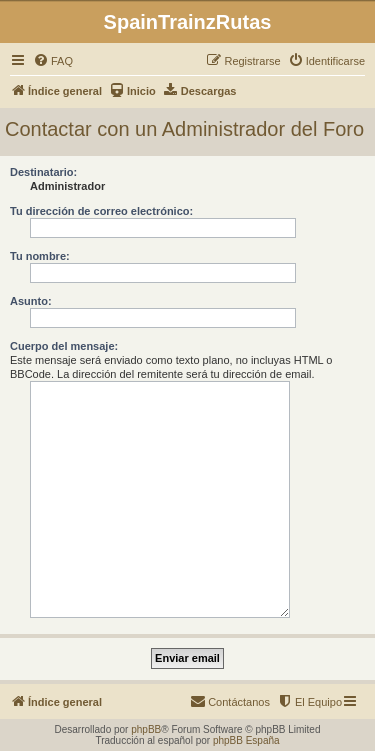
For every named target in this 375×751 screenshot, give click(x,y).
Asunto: (31, 301)
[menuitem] (53, 61)
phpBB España (246, 740)
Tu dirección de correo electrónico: (101, 211)
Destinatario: (43, 172)
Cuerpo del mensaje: (64, 346)
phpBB (146, 729)
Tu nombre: (40, 256)
